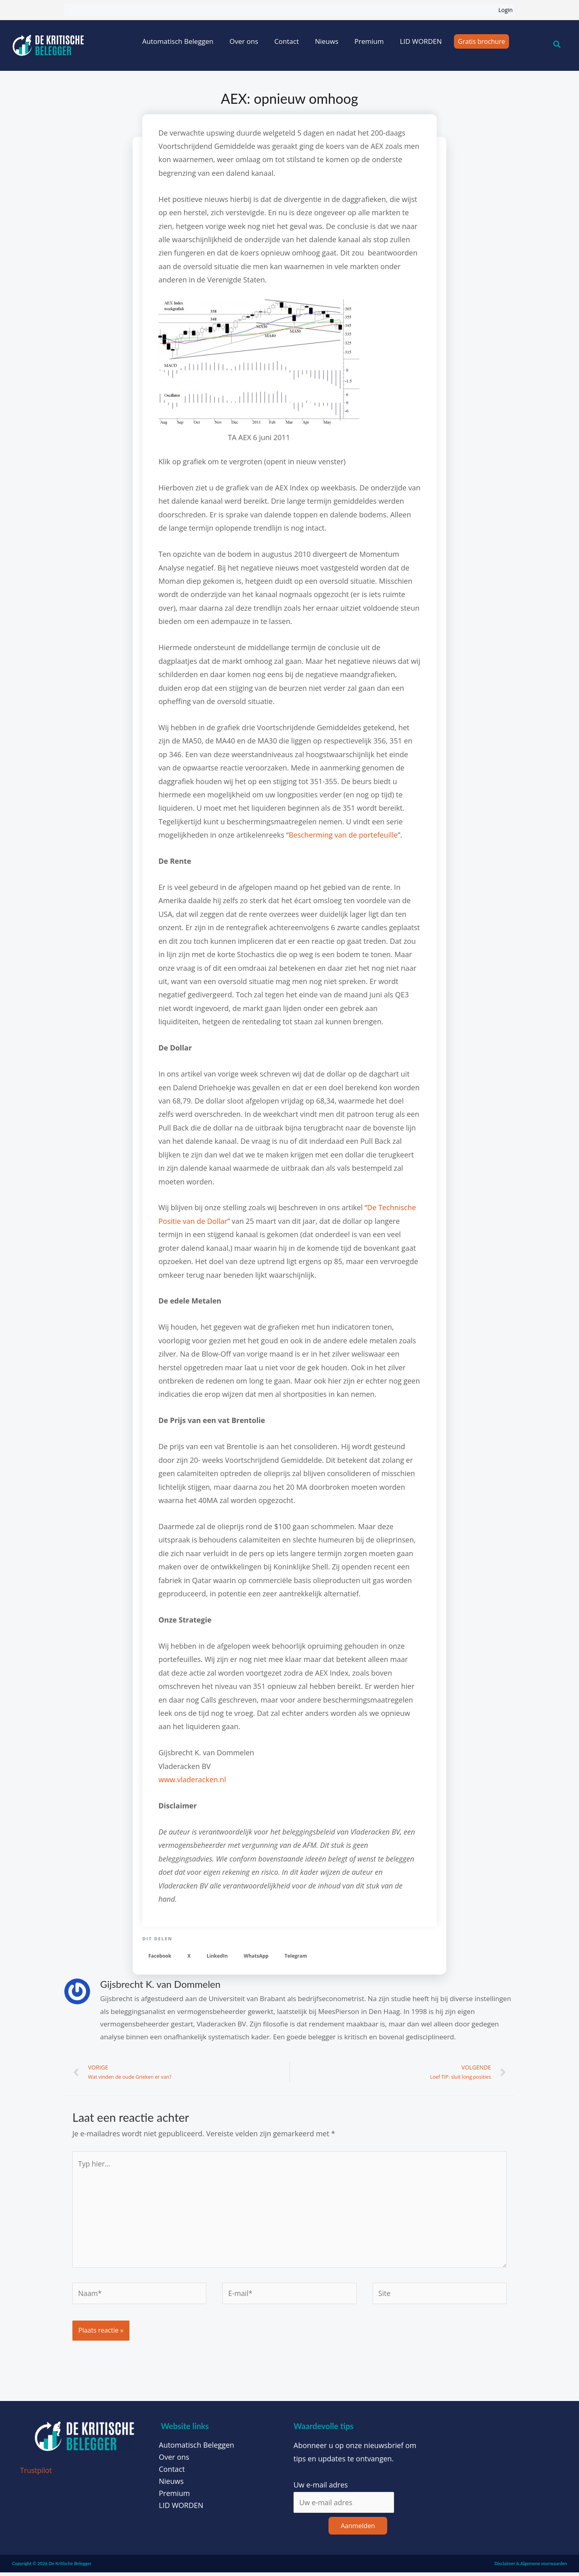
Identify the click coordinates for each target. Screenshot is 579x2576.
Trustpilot (36, 2473)
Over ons (244, 41)
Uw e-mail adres (321, 2488)
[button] (159, 1956)
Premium (369, 41)
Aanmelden (358, 2529)
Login (506, 10)
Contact (286, 41)
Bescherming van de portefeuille (343, 835)
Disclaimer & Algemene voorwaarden (531, 2567)
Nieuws (326, 41)
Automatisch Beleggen (178, 41)
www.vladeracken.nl (192, 1779)
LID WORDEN (420, 41)
